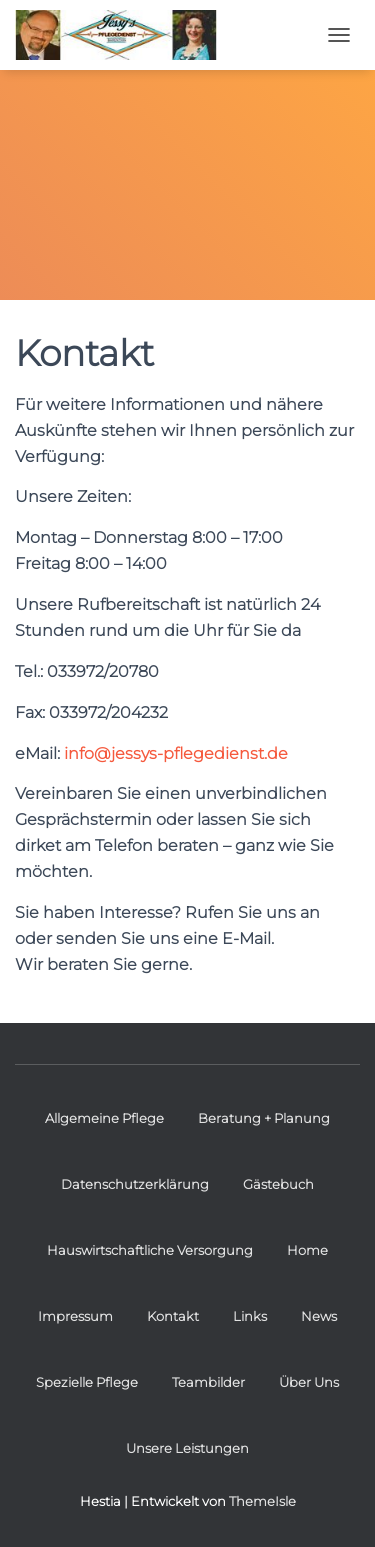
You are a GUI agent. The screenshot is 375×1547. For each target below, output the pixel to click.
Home (307, 1250)
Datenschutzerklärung (135, 1184)
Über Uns (309, 1382)
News (319, 1316)
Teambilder (208, 1382)
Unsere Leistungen (187, 1448)
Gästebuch (278, 1184)
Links (250, 1316)
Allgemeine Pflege (104, 1118)
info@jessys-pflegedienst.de (176, 753)
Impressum (75, 1316)
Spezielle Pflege (87, 1382)
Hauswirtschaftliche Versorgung (150, 1250)
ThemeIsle (262, 1501)
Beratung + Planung (264, 1118)
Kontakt (173, 1316)
